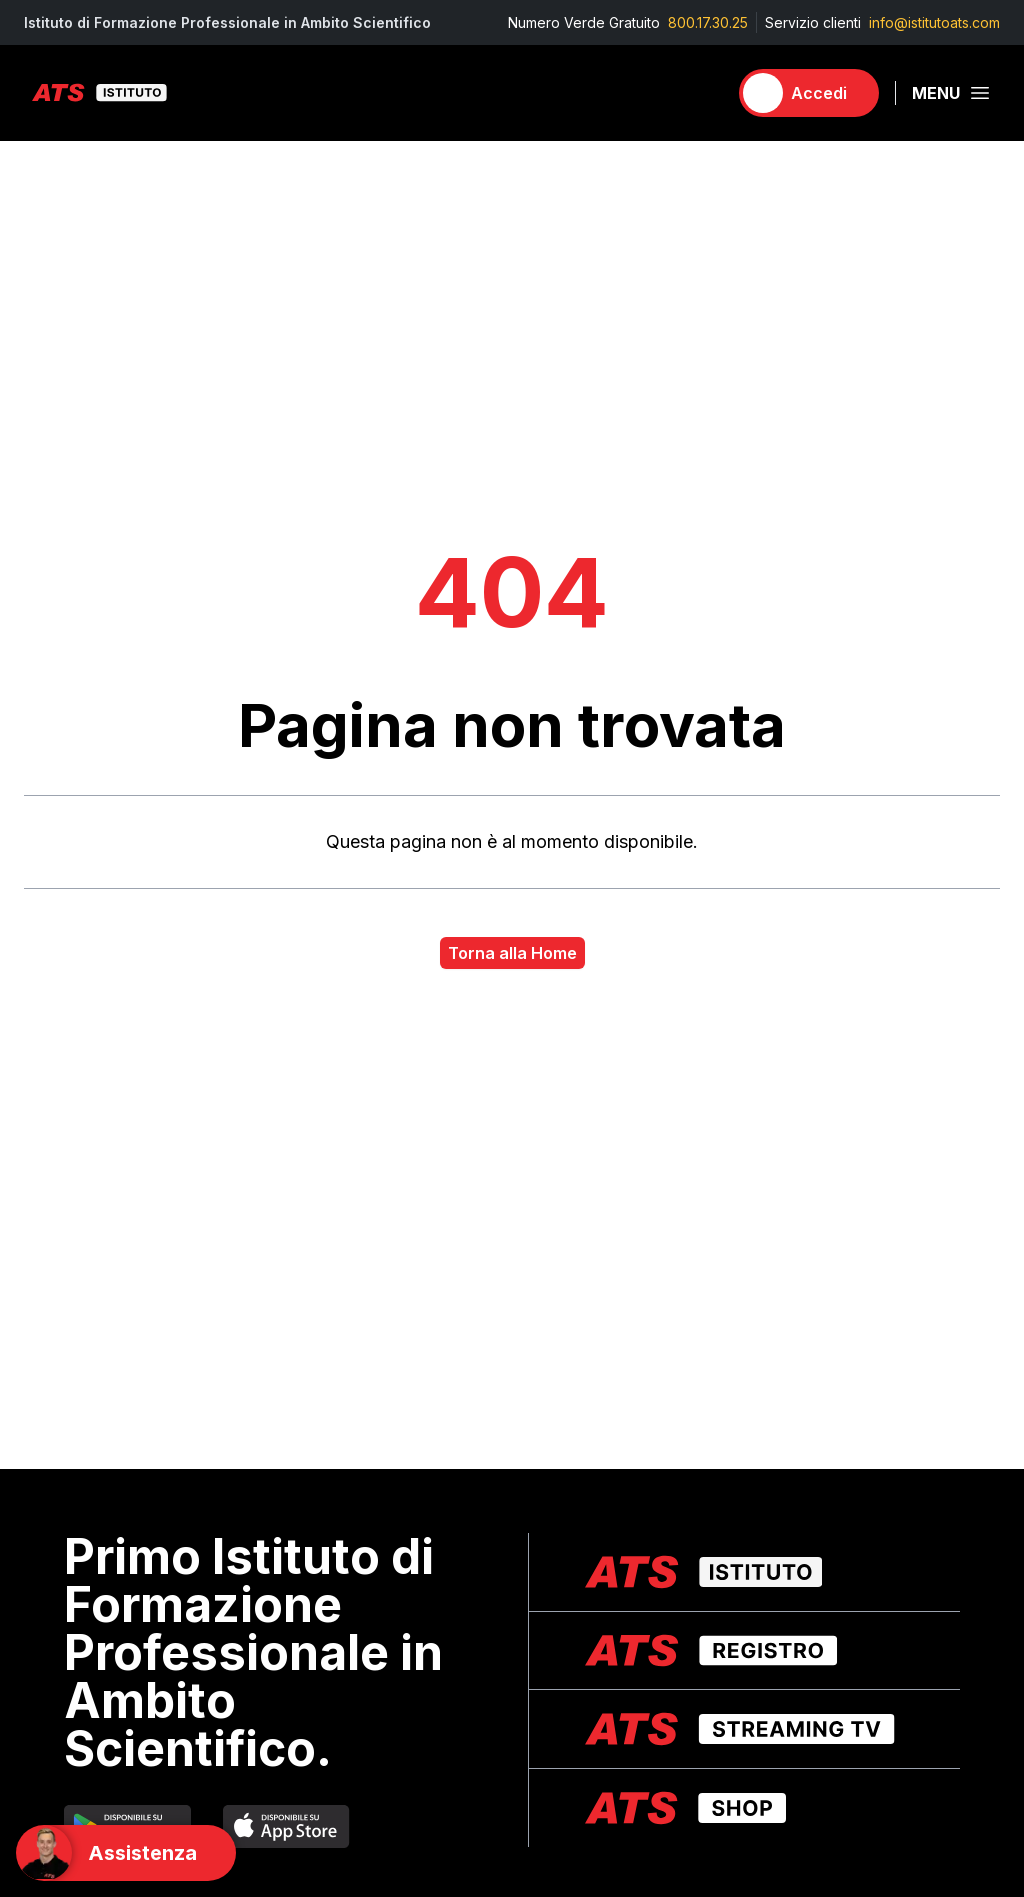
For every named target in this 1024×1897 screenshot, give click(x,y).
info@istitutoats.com (934, 22)
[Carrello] (703, 93)
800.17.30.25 (708, 22)
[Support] (126, 1853)
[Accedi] (809, 93)
